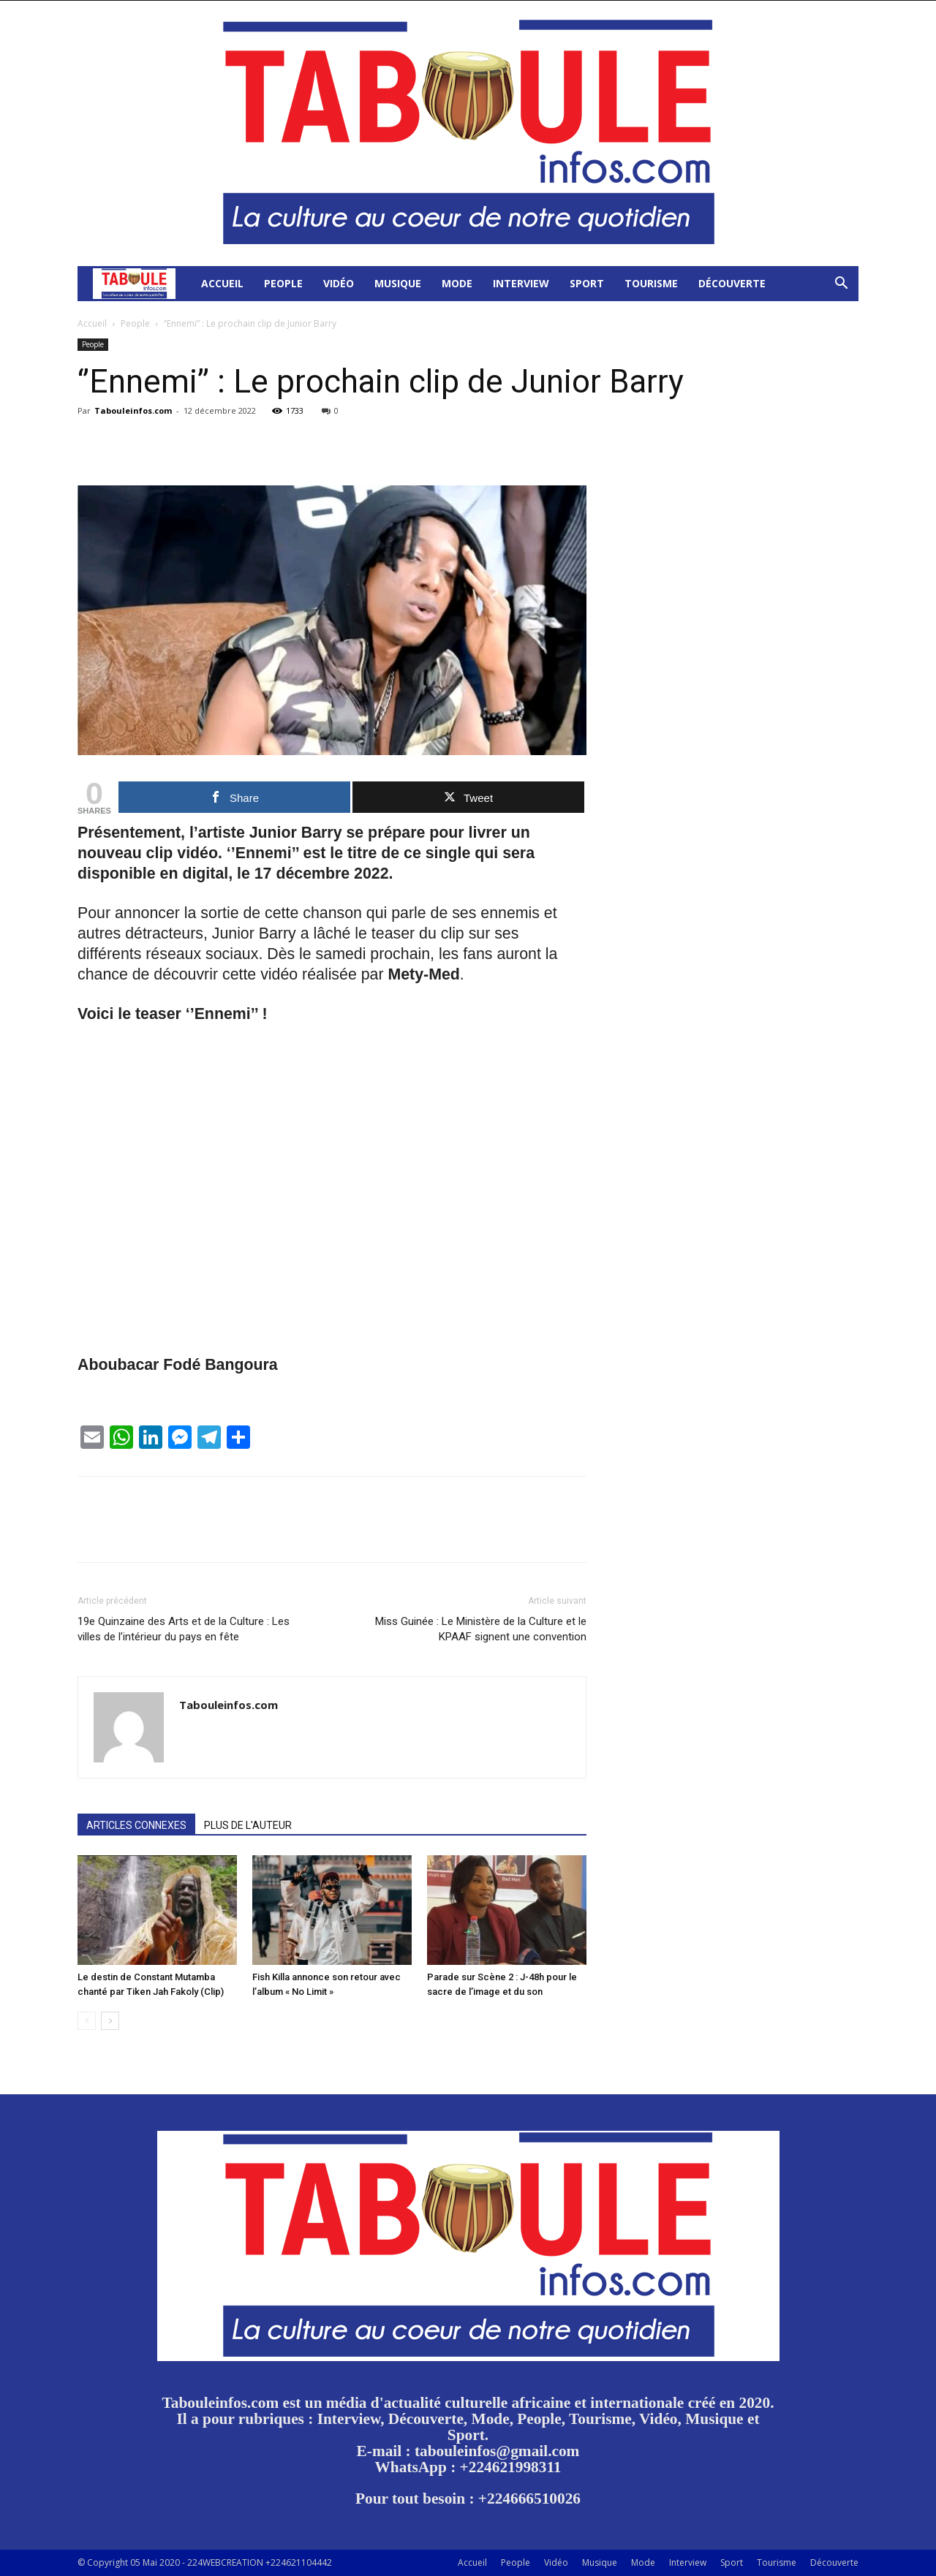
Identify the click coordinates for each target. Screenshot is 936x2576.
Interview (521, 283)
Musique (397, 283)
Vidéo (338, 283)
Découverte (732, 283)
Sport (587, 283)
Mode (457, 283)
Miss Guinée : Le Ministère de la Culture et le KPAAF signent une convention (480, 1629)
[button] (840, 285)
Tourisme (651, 283)
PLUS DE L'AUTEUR (248, 1825)
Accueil (222, 283)
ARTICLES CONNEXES (136, 1825)
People (283, 283)
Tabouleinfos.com (133, 410)
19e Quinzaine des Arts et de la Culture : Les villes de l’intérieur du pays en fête (184, 1629)
